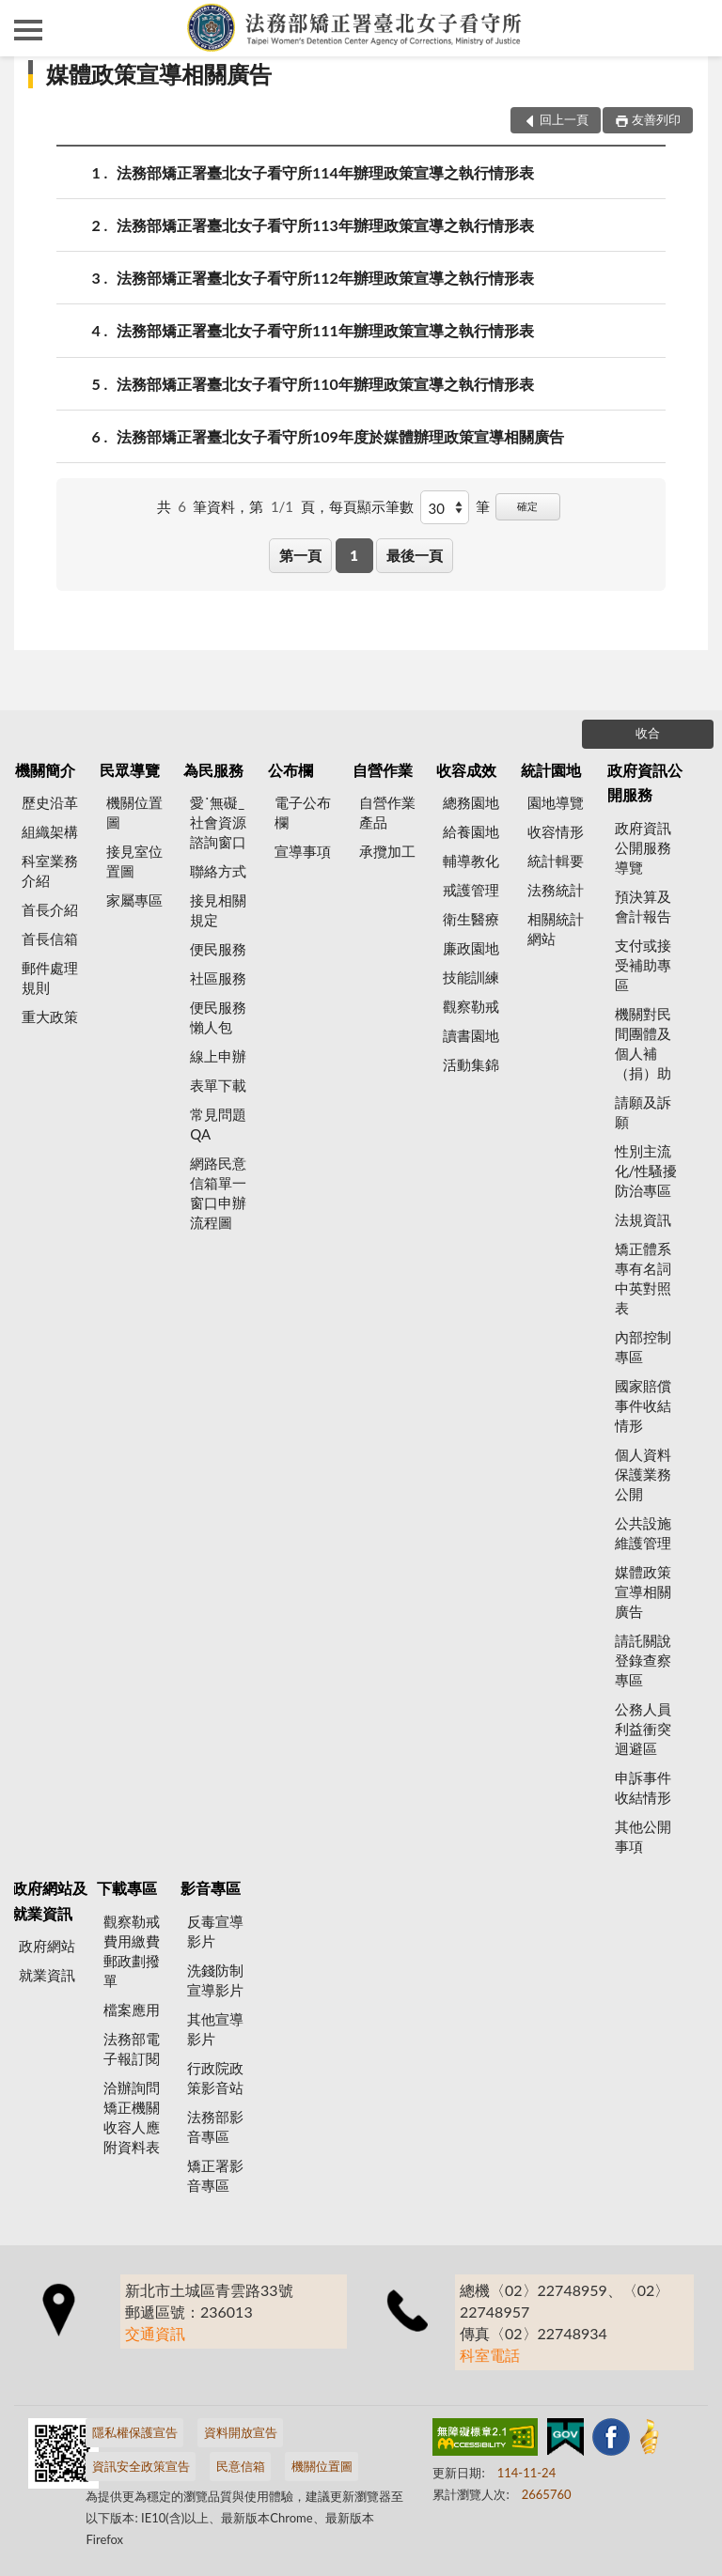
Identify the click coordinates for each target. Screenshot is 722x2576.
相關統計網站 (555, 928)
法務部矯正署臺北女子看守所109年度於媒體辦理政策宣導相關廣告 (340, 436)
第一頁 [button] (300, 555)
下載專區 (127, 1888)
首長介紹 (50, 909)
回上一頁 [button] (564, 119)
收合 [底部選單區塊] (648, 732)
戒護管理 (471, 889)
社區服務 (218, 978)
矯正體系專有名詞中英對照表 (643, 1278)
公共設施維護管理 (643, 1532)
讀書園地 (471, 1035)
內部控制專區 (643, 1346)
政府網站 (47, 1945)
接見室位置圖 (134, 861)
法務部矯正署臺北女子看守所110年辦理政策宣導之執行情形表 (325, 384)
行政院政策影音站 (215, 2077)
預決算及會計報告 (643, 906)
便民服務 (218, 948)
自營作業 (383, 770)
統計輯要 (555, 860)
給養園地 (471, 831)
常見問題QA (218, 1124)
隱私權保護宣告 (135, 2432)
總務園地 (471, 802)
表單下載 (218, 1085)
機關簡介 (45, 770)
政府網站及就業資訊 (49, 1900)
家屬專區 (134, 900)
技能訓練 (471, 977)
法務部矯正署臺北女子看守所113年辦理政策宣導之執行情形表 (325, 225)
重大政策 (50, 1016)
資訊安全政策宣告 (141, 2466)
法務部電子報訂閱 (131, 2048)
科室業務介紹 (50, 870)
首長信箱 (50, 938)
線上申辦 (218, 1055)
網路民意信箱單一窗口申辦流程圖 (218, 1193)
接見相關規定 (218, 910)
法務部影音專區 (215, 2126)
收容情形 (555, 831)
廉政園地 (471, 947)
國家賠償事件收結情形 (643, 1405)
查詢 (694, 28)
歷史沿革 (50, 802)
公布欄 (290, 770)
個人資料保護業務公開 (643, 1474)
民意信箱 (240, 2466)
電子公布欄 (303, 812)
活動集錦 (471, 1064)
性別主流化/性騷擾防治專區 (646, 1170)
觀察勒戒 (471, 1006)
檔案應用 (131, 2009)
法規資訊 (643, 1219)
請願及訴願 (643, 1112)
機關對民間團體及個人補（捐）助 (643, 1043)
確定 (527, 506)
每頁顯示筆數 (371, 506)
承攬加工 (387, 851)
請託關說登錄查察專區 (643, 1660)
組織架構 (50, 831)
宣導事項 (303, 851)
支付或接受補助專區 (643, 965)
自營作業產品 (387, 812)
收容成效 (466, 770)
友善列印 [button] (656, 119)
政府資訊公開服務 (645, 782)
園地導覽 (555, 802)
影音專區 (210, 1888)
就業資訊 (47, 1974)
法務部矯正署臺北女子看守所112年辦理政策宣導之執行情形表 (325, 277)
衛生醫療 (471, 918)
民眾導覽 (130, 770)
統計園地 (551, 770)
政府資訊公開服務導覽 (643, 847)
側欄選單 (28, 30)
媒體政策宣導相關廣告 (159, 73)
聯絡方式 (218, 870)
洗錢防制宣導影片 (215, 1980)
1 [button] (354, 555)
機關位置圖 (134, 812)
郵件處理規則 (50, 977)
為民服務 (213, 770)
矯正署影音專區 (215, 2175)
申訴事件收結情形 (643, 1787)
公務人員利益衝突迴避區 (643, 1728)
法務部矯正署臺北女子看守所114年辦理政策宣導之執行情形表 (325, 172)
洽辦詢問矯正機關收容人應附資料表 (131, 2117)
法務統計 (555, 889)
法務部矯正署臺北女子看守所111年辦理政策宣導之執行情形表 (325, 330)
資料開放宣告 (240, 2432)
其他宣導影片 (215, 2028)
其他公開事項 (643, 1836)
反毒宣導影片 (215, 1931)
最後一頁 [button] (414, 555)
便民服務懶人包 (218, 1017)
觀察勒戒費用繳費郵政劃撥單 (131, 1951)
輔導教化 (471, 860)
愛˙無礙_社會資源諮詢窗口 (218, 822)
